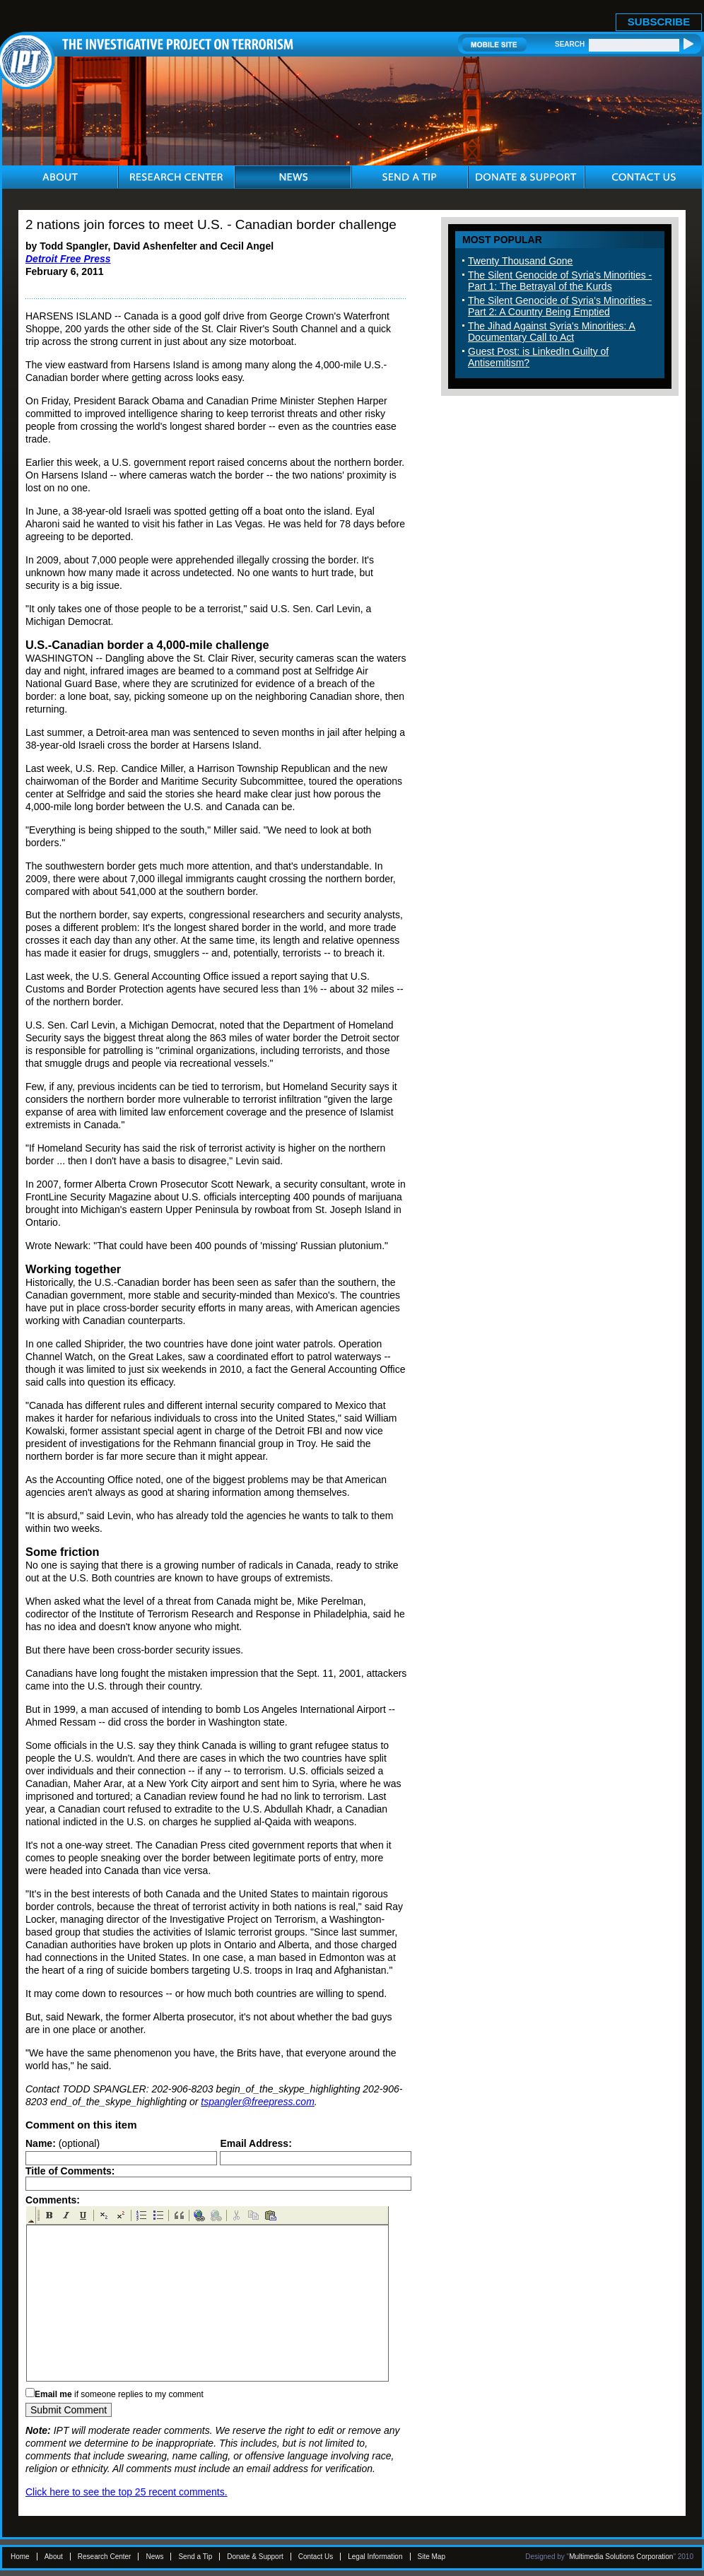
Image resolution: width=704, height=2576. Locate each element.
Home (20, 2556)
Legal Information (375, 2556)
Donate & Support (255, 2556)
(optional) (62, 2143)
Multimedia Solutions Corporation (621, 2556)
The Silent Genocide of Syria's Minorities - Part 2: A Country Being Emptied (560, 306)
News (154, 2556)
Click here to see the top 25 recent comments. (126, 2492)
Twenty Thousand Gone (520, 261)
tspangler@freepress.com (258, 2101)
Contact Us (315, 2556)
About (54, 2556)
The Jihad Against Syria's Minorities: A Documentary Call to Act (551, 331)
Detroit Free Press (68, 258)
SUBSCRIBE (659, 22)
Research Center (104, 2556)
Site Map (431, 2556)
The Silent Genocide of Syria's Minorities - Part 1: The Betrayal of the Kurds (560, 280)
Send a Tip (195, 2556)
